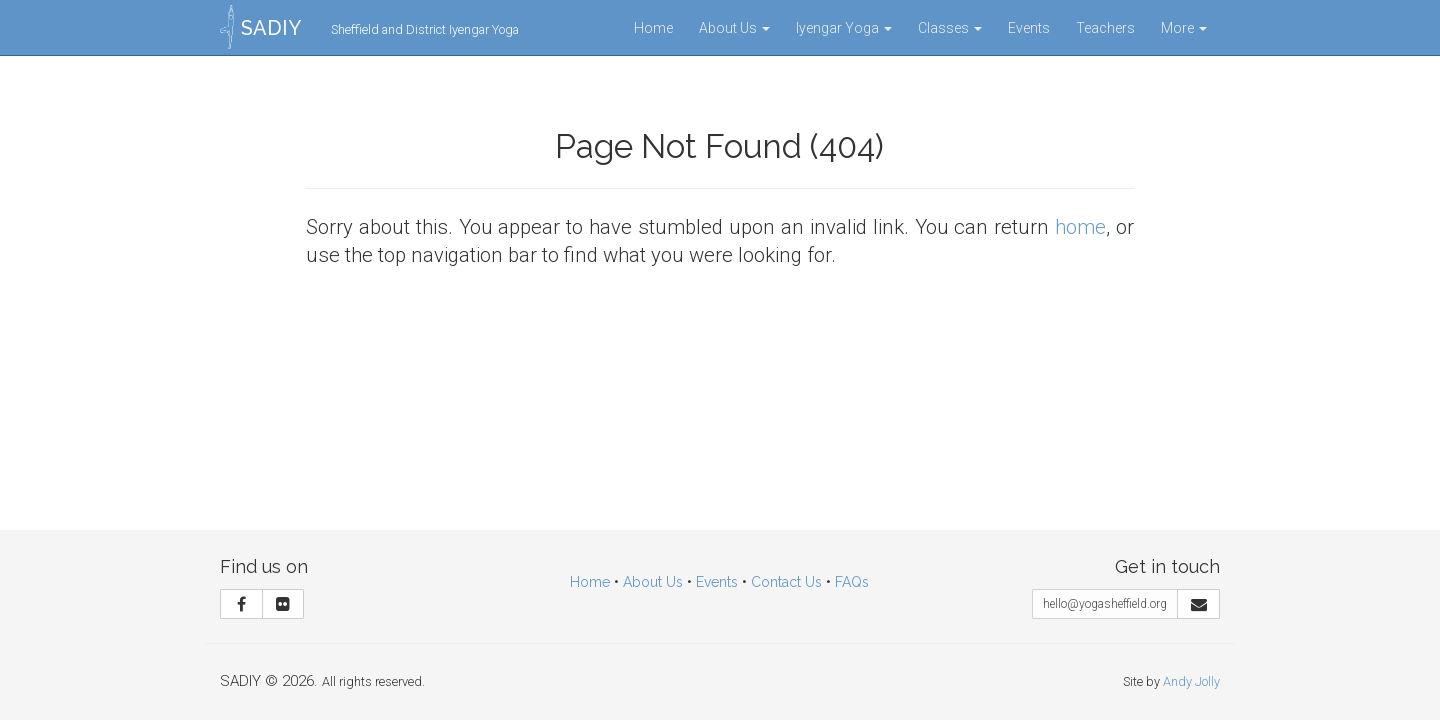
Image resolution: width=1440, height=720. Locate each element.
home (1080, 227)
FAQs (852, 582)
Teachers (1105, 28)
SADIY (271, 28)
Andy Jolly (1191, 681)
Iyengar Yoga (844, 28)
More (1184, 28)
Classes (950, 28)
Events (1029, 28)
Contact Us (786, 582)
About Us (734, 28)
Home (653, 28)
